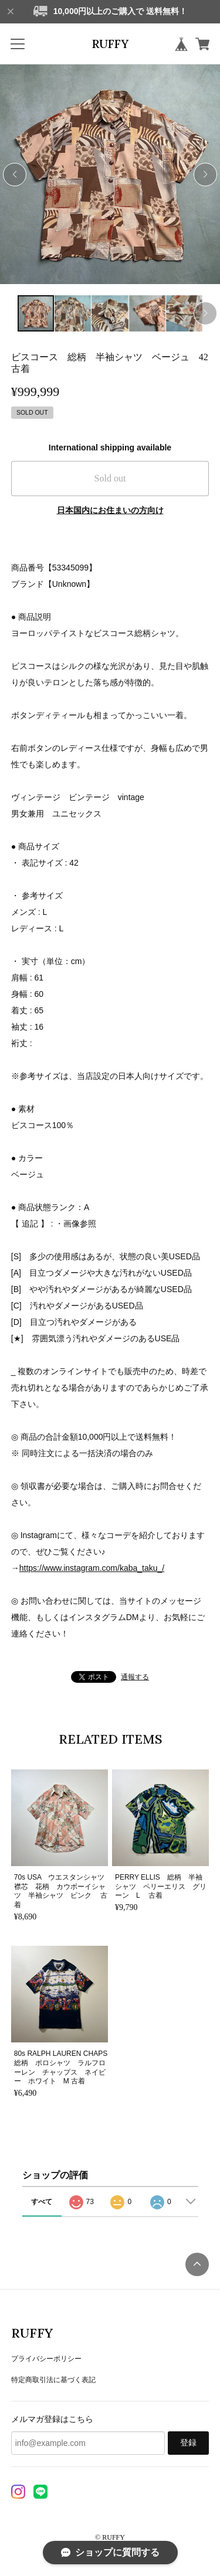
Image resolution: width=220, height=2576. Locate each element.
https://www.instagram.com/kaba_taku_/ (91, 1568)
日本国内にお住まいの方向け (110, 510)
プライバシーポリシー (46, 2359)
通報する (135, 1677)
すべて (41, 2202)
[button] (205, 174)
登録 (188, 2442)
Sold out (110, 478)
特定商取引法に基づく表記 (53, 2380)
